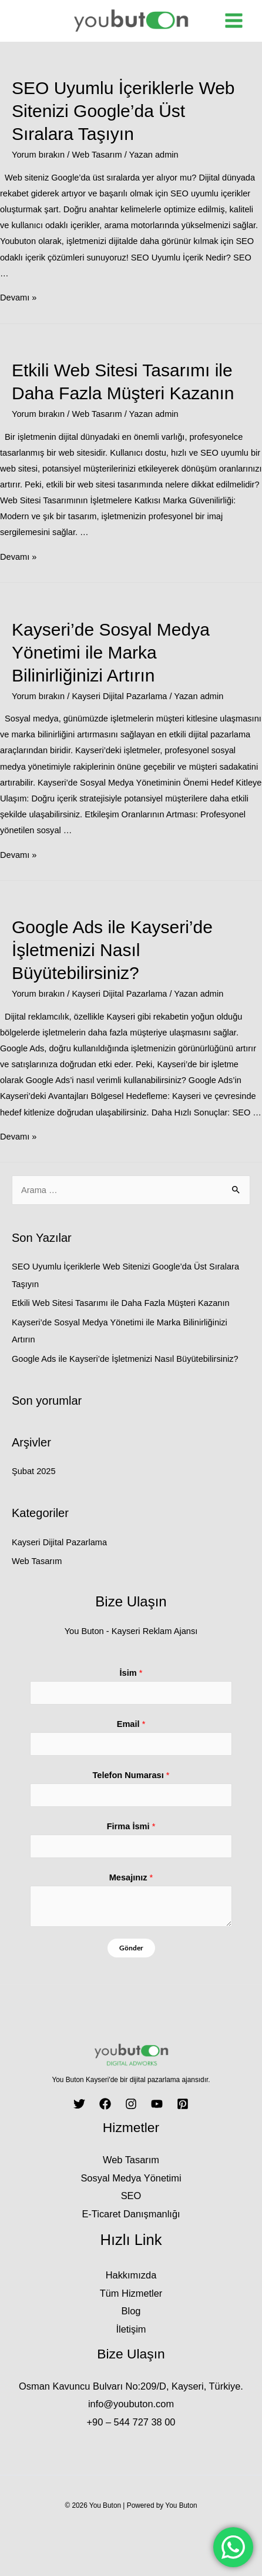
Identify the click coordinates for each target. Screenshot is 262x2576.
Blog (131, 2311)
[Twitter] (79, 2104)
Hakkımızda (131, 2275)
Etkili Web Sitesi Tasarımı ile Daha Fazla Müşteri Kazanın (121, 1303)
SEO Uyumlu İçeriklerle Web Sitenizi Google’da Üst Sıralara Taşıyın (123, 110)
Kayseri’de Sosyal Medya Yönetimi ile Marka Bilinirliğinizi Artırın (111, 652)
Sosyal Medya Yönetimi (130, 2178)
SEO (131, 2195)
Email (131, 1724)
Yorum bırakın (38, 154)
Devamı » (18, 297)
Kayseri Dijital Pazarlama (119, 696)
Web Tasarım (97, 154)
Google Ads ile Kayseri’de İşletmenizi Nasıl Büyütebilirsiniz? (112, 950)
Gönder (131, 1947)
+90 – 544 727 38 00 (131, 2422)
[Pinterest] (183, 2104)
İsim (131, 1673)
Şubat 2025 (34, 1471)
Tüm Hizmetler (131, 2293)
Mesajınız (131, 1877)
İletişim (131, 2329)
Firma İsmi (131, 1826)
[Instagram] (131, 2104)
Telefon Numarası (131, 1775)
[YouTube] (157, 2104)
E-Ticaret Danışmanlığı (131, 2214)
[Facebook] (105, 2104)
